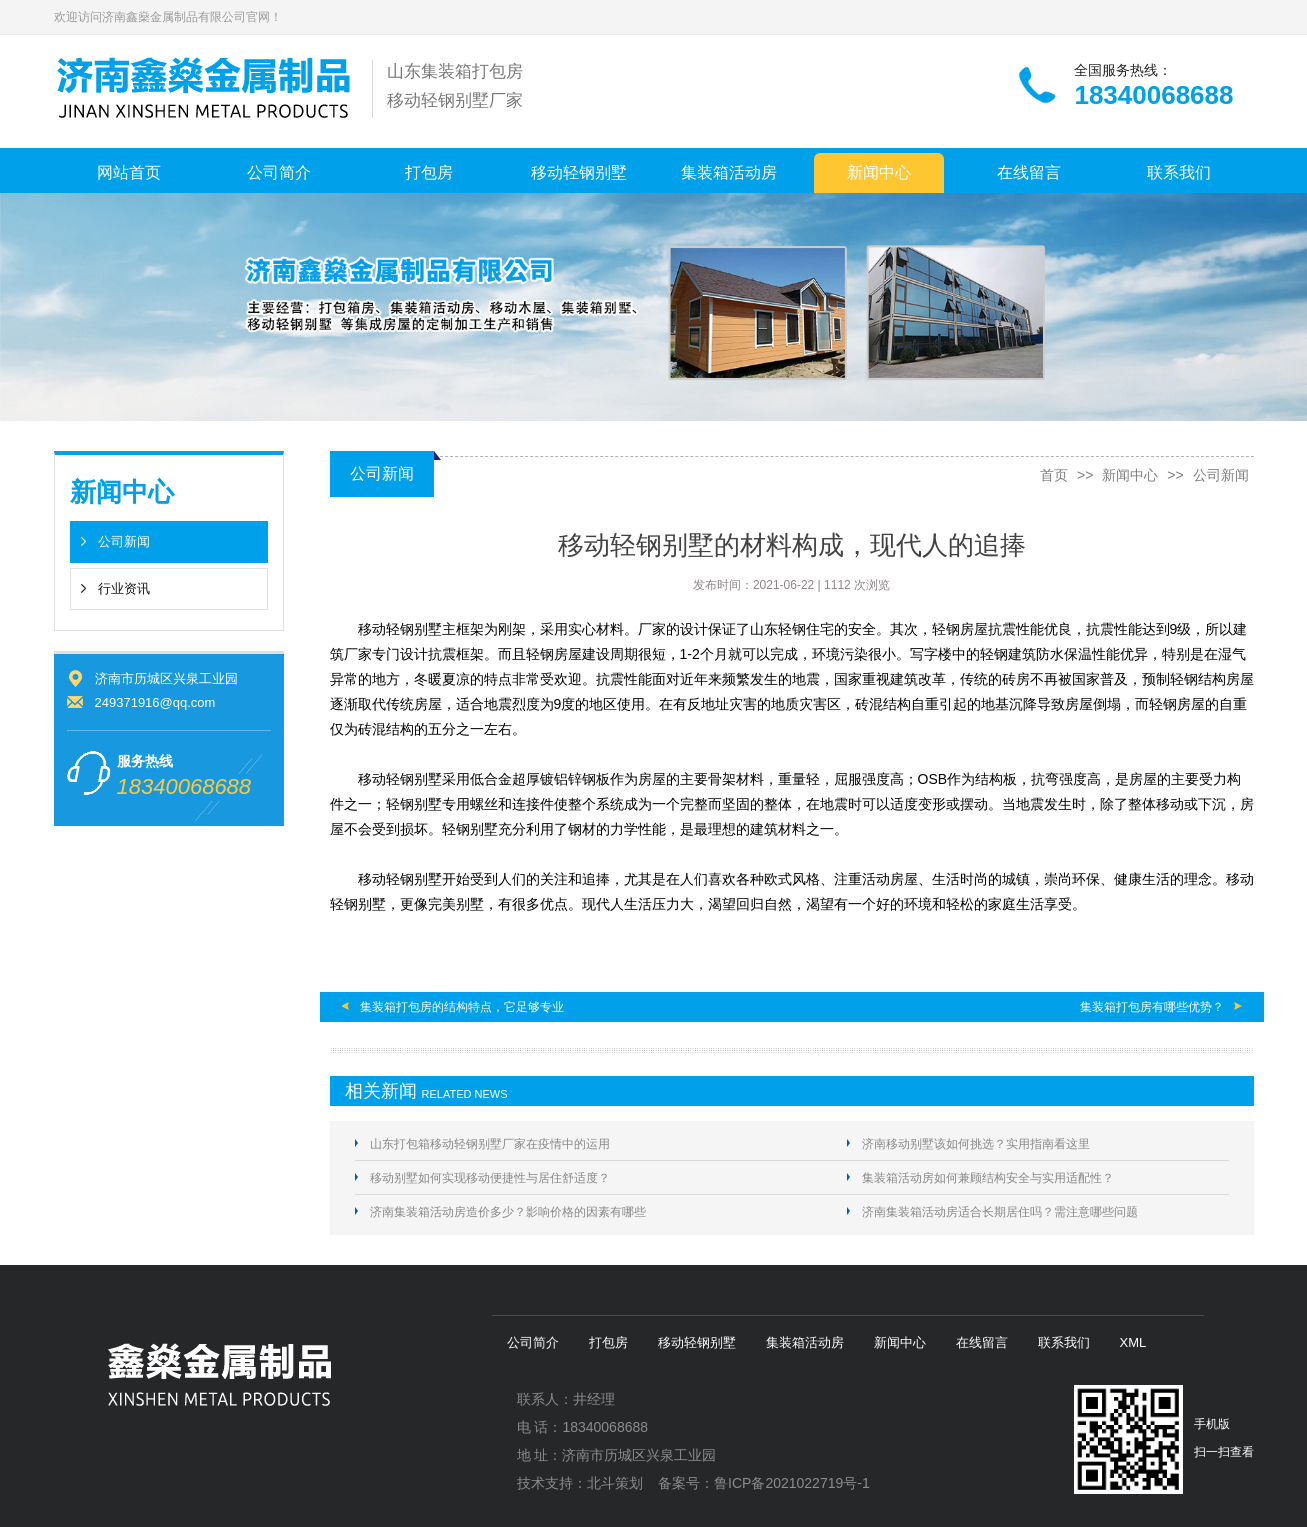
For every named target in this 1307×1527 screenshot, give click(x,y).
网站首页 (129, 172)
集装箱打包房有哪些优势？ (1152, 1007)
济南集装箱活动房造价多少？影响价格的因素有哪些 (508, 1212)
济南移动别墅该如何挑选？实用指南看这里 (976, 1144)
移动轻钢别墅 (579, 172)
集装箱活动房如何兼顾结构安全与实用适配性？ (988, 1178)
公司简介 (279, 172)
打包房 (429, 172)
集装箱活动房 (729, 172)
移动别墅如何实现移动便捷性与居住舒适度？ (490, 1178)
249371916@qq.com (155, 702)
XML (1133, 1342)
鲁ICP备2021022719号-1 (792, 1483)
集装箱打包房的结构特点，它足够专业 (462, 1007)
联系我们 (1179, 172)
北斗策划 (615, 1483)
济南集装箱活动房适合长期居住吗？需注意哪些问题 (1000, 1212)
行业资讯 (124, 588)
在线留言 (1029, 172)
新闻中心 (879, 172)
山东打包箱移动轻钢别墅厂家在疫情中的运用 (490, 1144)
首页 (1054, 475)
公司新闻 (124, 541)
